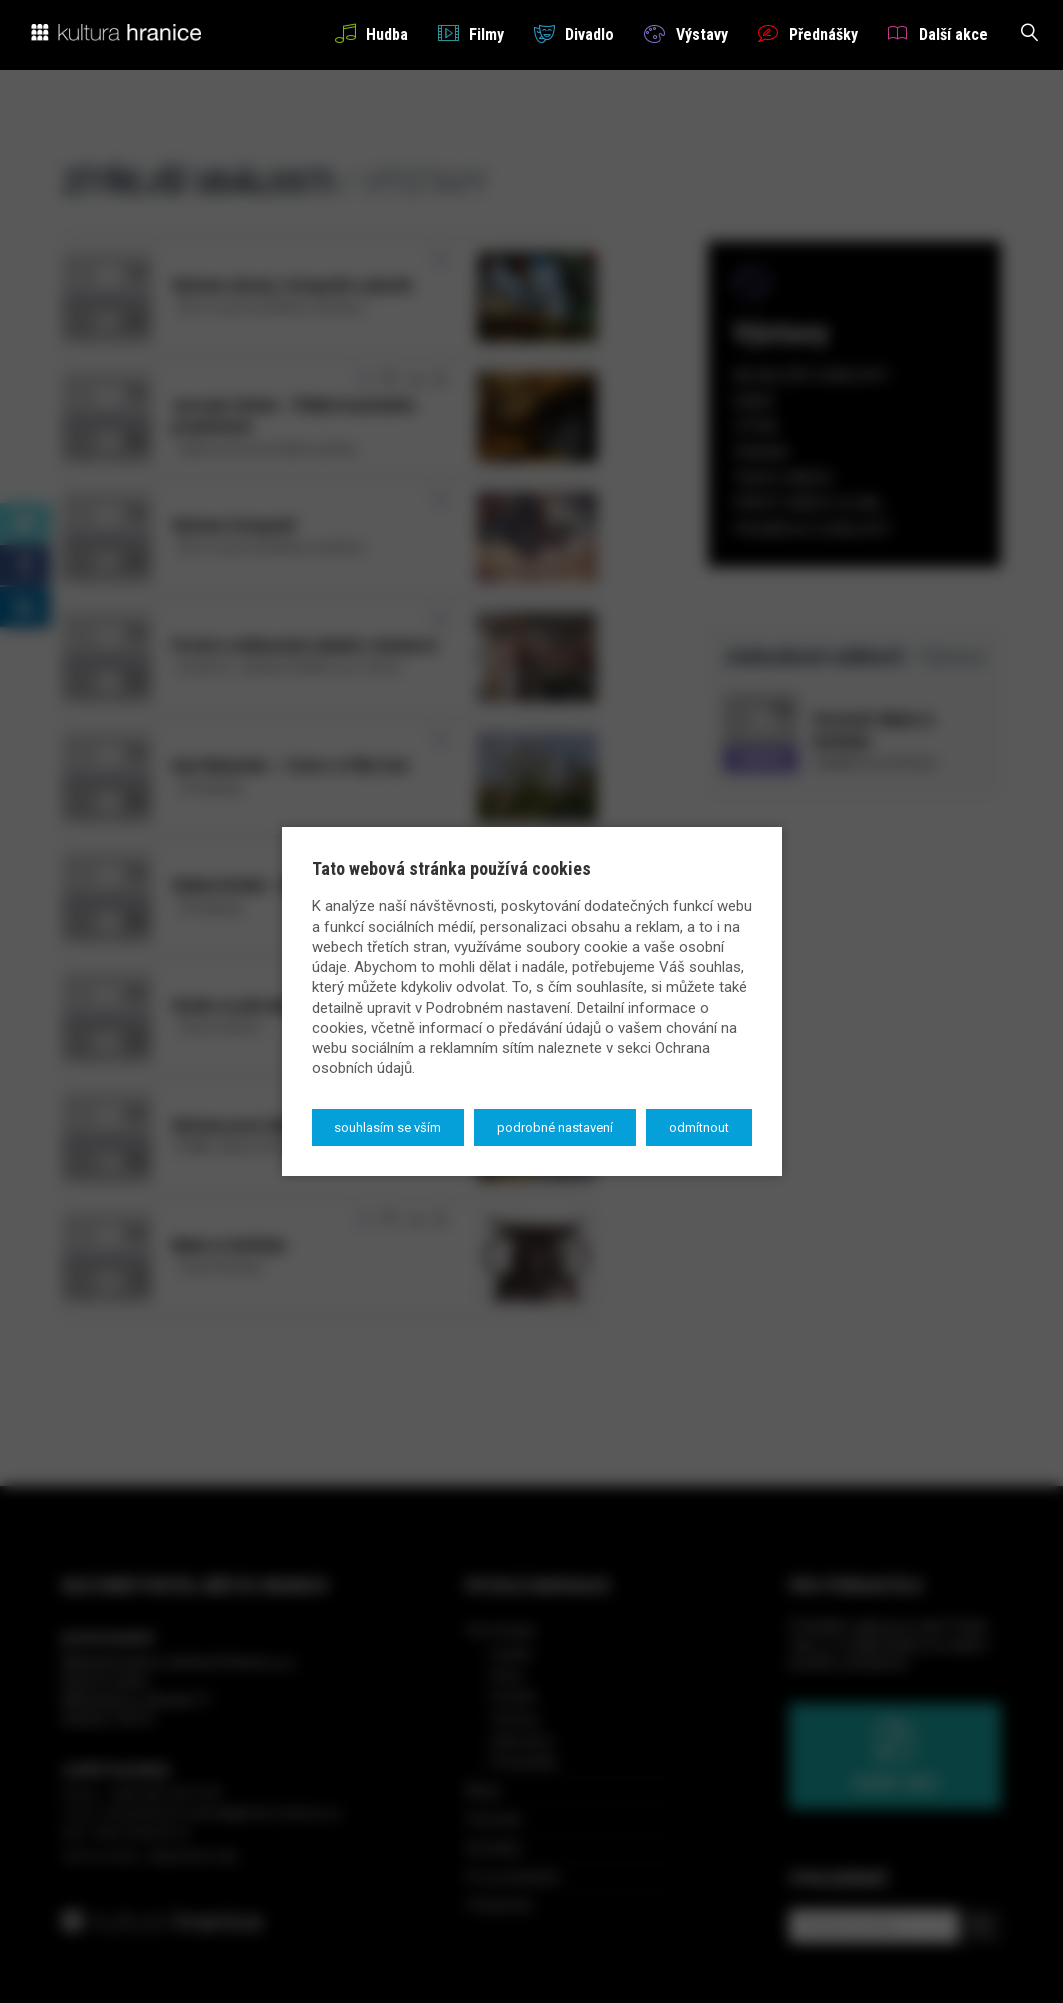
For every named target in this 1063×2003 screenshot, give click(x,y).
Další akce (938, 33)
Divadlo (574, 33)
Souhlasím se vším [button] (387, 1127)
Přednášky (808, 33)
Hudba (371, 33)
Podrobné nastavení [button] (555, 1127)
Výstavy (685, 33)
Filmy (471, 33)
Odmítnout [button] (699, 1127)
